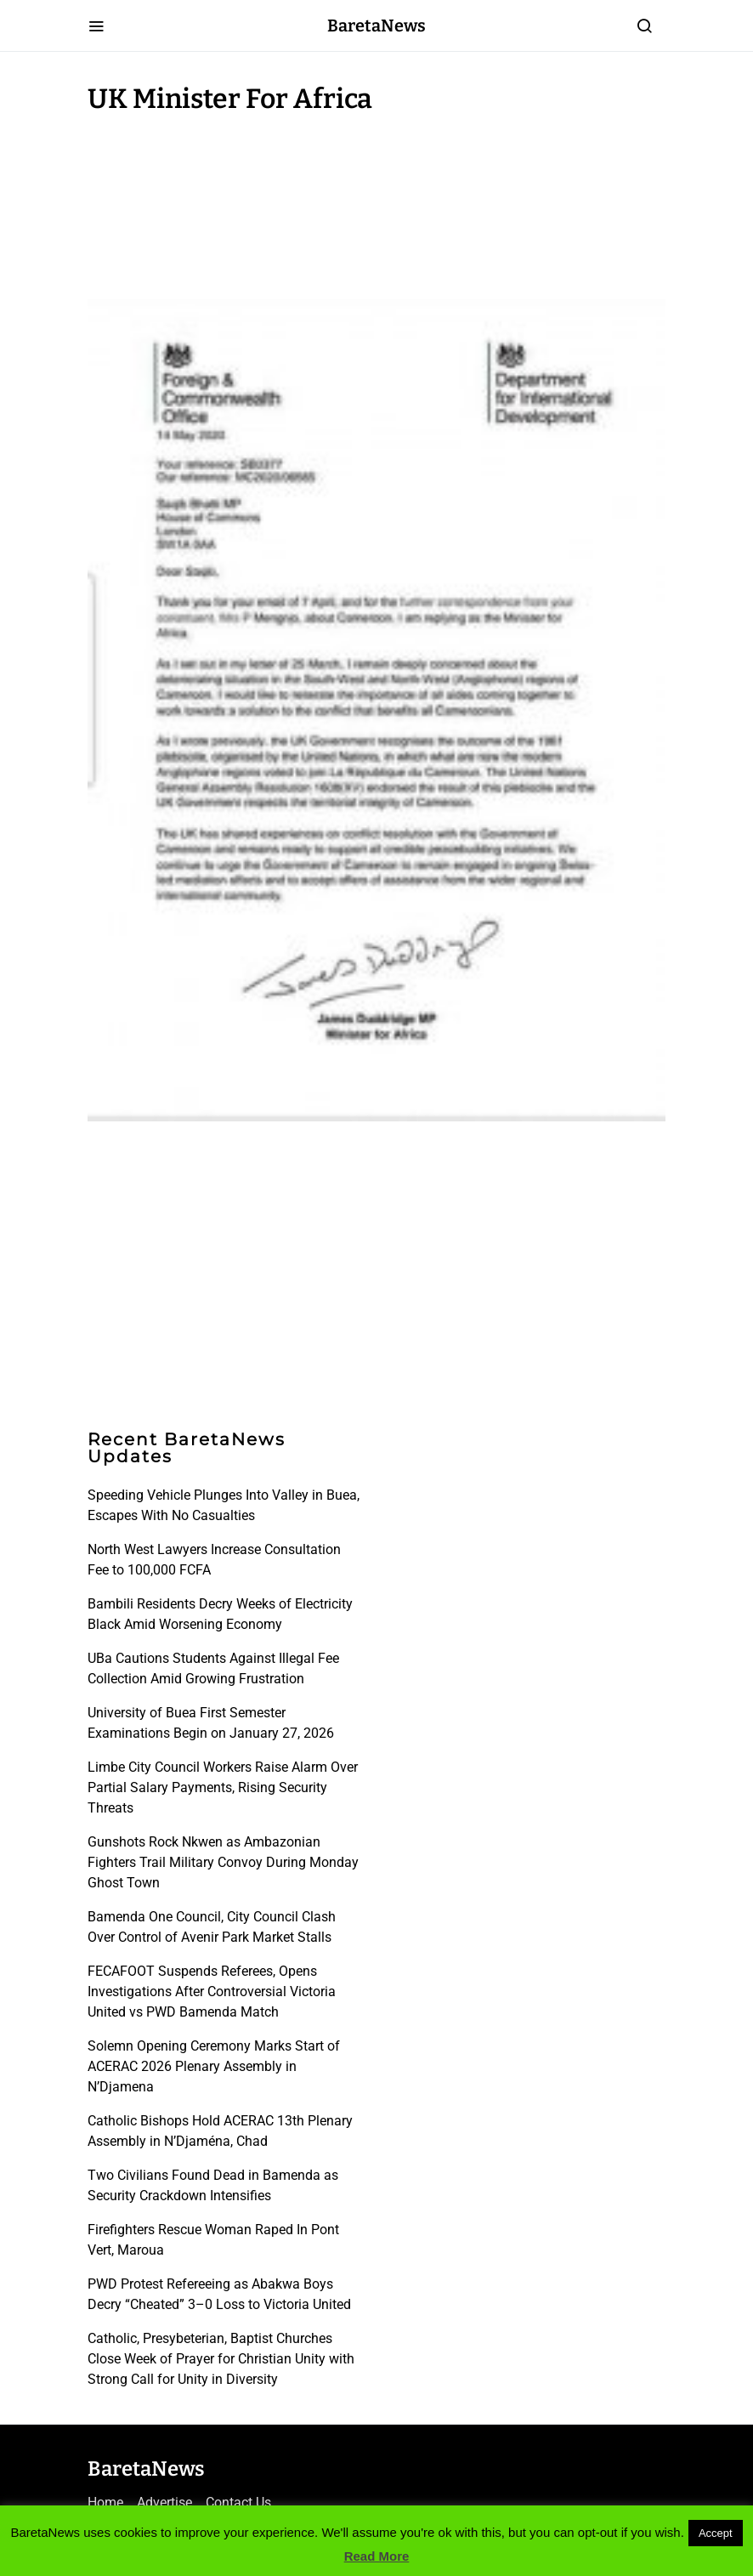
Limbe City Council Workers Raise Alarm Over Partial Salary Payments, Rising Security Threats (223, 1787)
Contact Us (238, 2502)
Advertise (164, 2502)
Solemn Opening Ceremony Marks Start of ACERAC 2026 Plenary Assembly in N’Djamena (214, 2066)
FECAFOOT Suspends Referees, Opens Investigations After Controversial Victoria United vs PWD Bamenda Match (212, 1991)
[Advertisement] (224, 202)
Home (105, 2502)
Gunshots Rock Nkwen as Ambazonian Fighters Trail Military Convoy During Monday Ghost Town (223, 1862)
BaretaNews (376, 25)
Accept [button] (716, 2533)
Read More (377, 2556)
